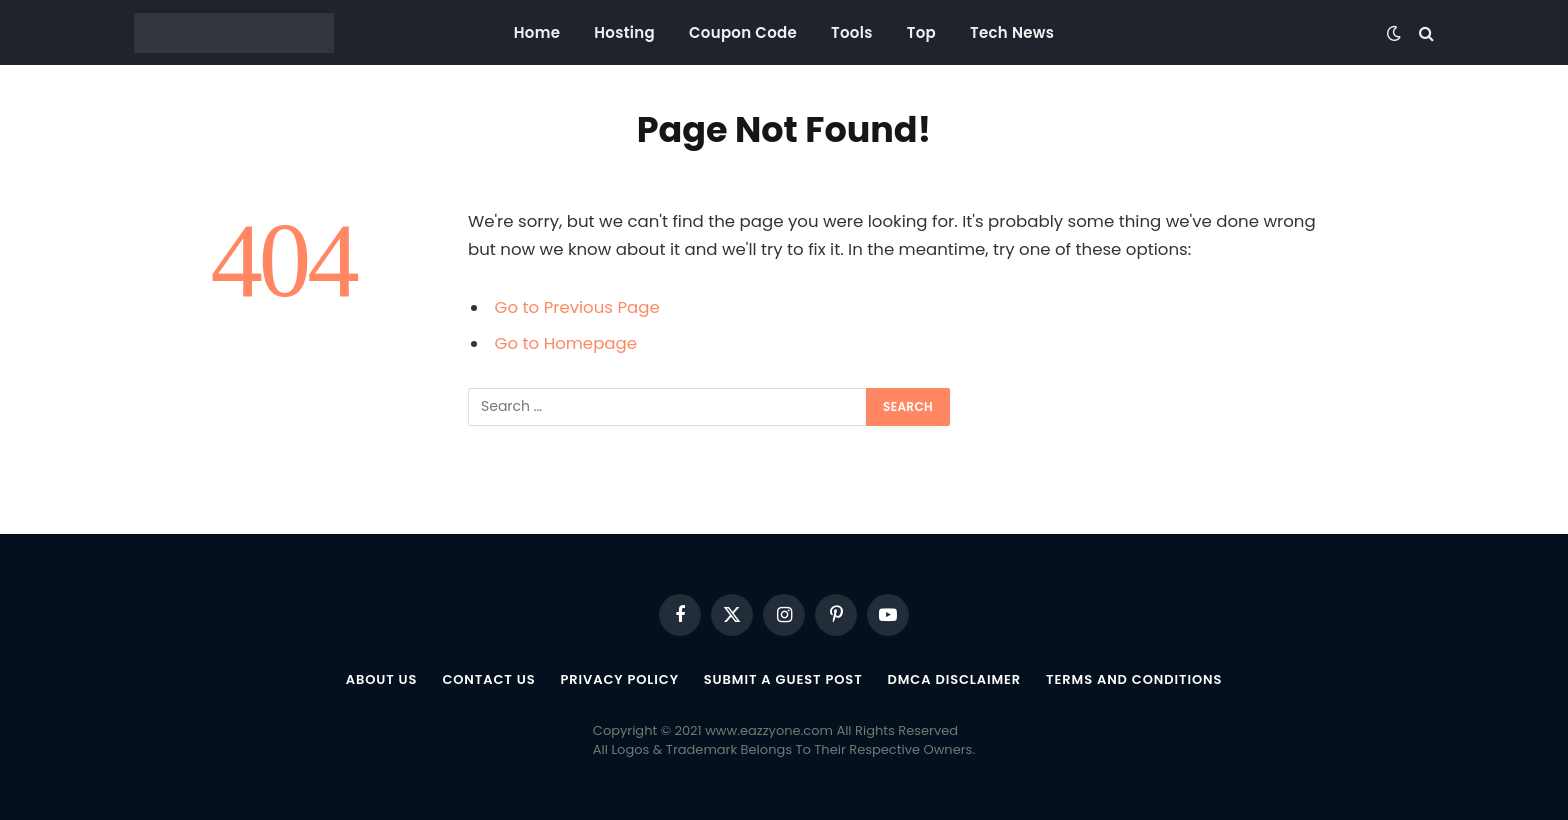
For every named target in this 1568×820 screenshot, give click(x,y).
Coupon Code (743, 32)
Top (921, 32)
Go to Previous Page (577, 307)
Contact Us (488, 679)
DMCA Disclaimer (955, 679)
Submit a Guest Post (783, 679)
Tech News (1012, 32)
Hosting (624, 32)
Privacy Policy (619, 679)
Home (537, 32)
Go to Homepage (566, 343)
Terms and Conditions (1134, 679)
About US (381, 679)
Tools (852, 32)
